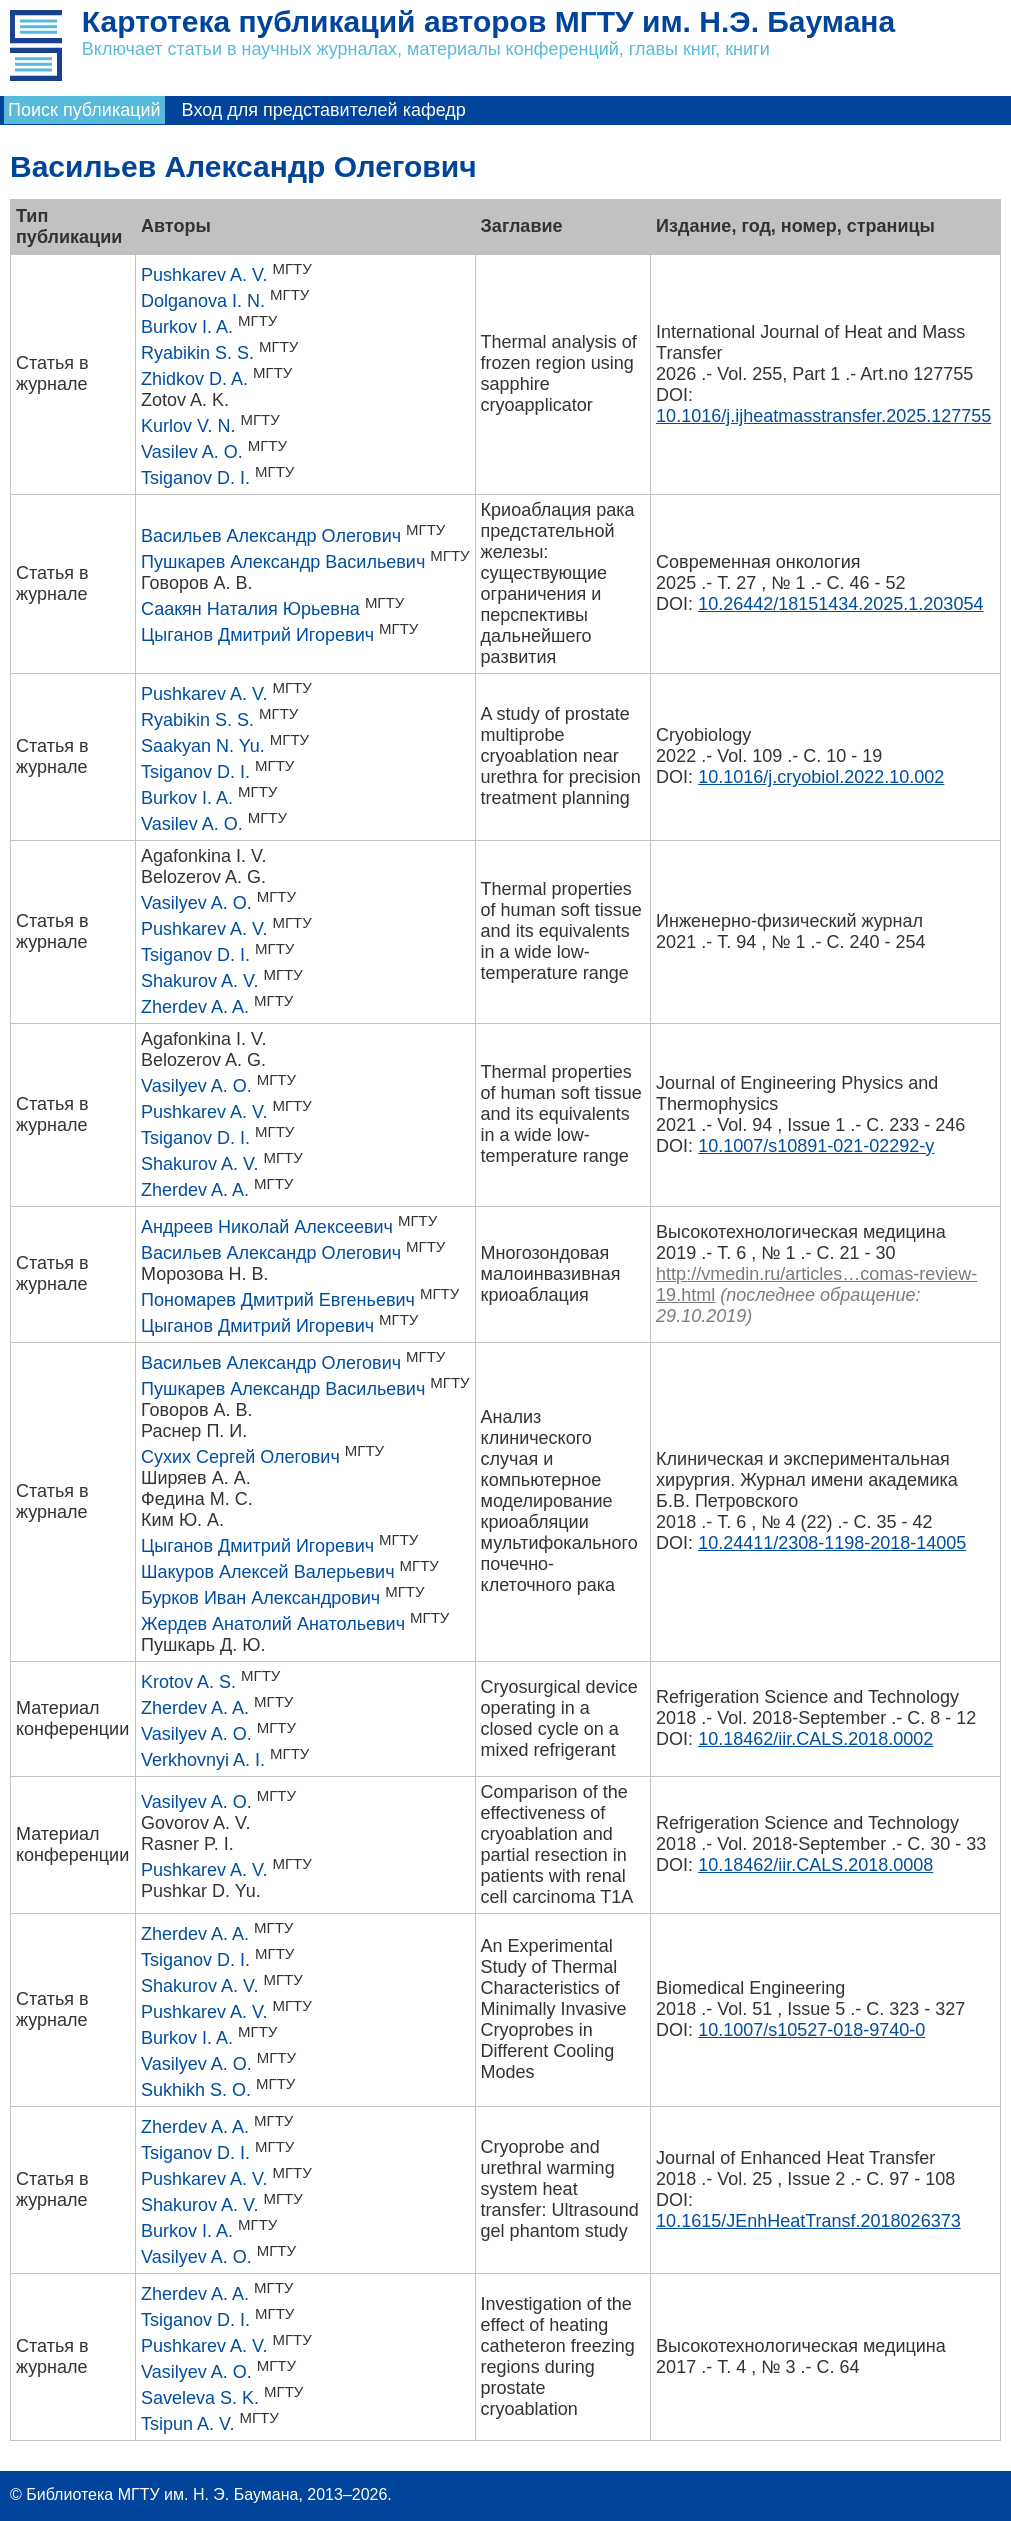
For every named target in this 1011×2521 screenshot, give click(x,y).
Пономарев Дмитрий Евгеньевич (278, 1300)
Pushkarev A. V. (204, 275)
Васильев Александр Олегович (271, 536)
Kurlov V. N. (188, 426)
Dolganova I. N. (203, 301)
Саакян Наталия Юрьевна (250, 609)
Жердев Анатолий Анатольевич (273, 1624)
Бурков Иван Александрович (260, 1598)
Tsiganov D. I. (195, 478)
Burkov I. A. (187, 327)
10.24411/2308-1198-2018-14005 (832, 1543)
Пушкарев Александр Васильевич (283, 562)
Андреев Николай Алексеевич (267, 1227)
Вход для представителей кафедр (324, 110)
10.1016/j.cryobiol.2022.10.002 (821, 777)
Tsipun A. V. (187, 2424)
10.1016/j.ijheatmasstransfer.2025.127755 (823, 416)
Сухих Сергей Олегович (240, 1457)
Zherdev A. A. (195, 1007)
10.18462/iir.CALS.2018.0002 (815, 1739)
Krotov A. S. (188, 1682)
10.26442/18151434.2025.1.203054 (840, 604)
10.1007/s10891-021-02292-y (816, 1146)
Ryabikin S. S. (197, 353)
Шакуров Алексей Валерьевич (268, 1572)
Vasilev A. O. (192, 452)
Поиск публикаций (84, 110)
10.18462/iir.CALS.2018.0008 (815, 1865)
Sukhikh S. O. (196, 2090)
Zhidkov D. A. (194, 379)
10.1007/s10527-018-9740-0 (811, 2030)
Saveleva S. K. (200, 2398)
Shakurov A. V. (199, 981)
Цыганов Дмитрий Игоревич (257, 635)
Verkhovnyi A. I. (203, 1760)
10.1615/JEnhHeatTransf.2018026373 (808, 2221)
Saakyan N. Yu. (203, 746)
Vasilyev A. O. (196, 903)
